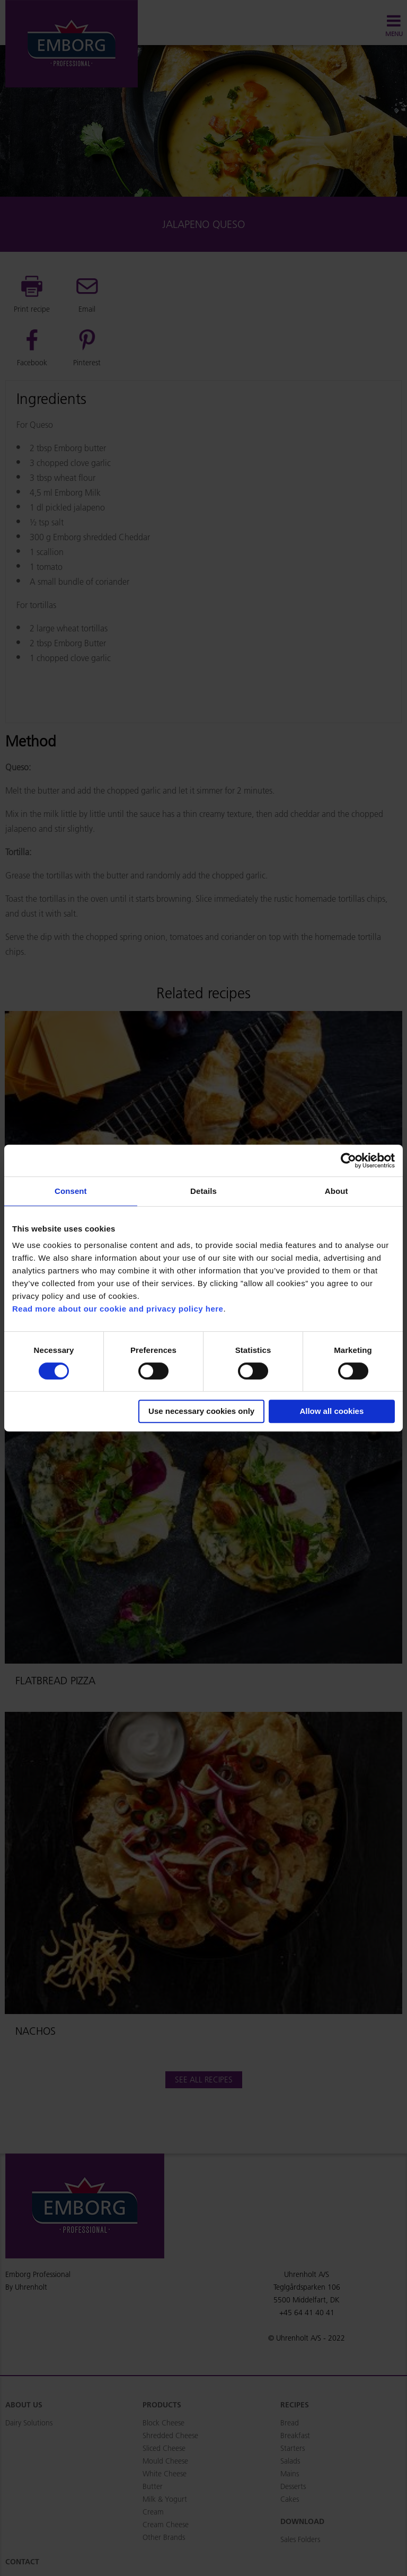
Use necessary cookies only (201, 1411)
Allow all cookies (331, 1411)
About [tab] (336, 1190)
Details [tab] (203, 1190)
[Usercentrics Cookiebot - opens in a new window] (348, 1160)
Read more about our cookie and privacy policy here (117, 1308)
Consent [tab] (71, 1190)
